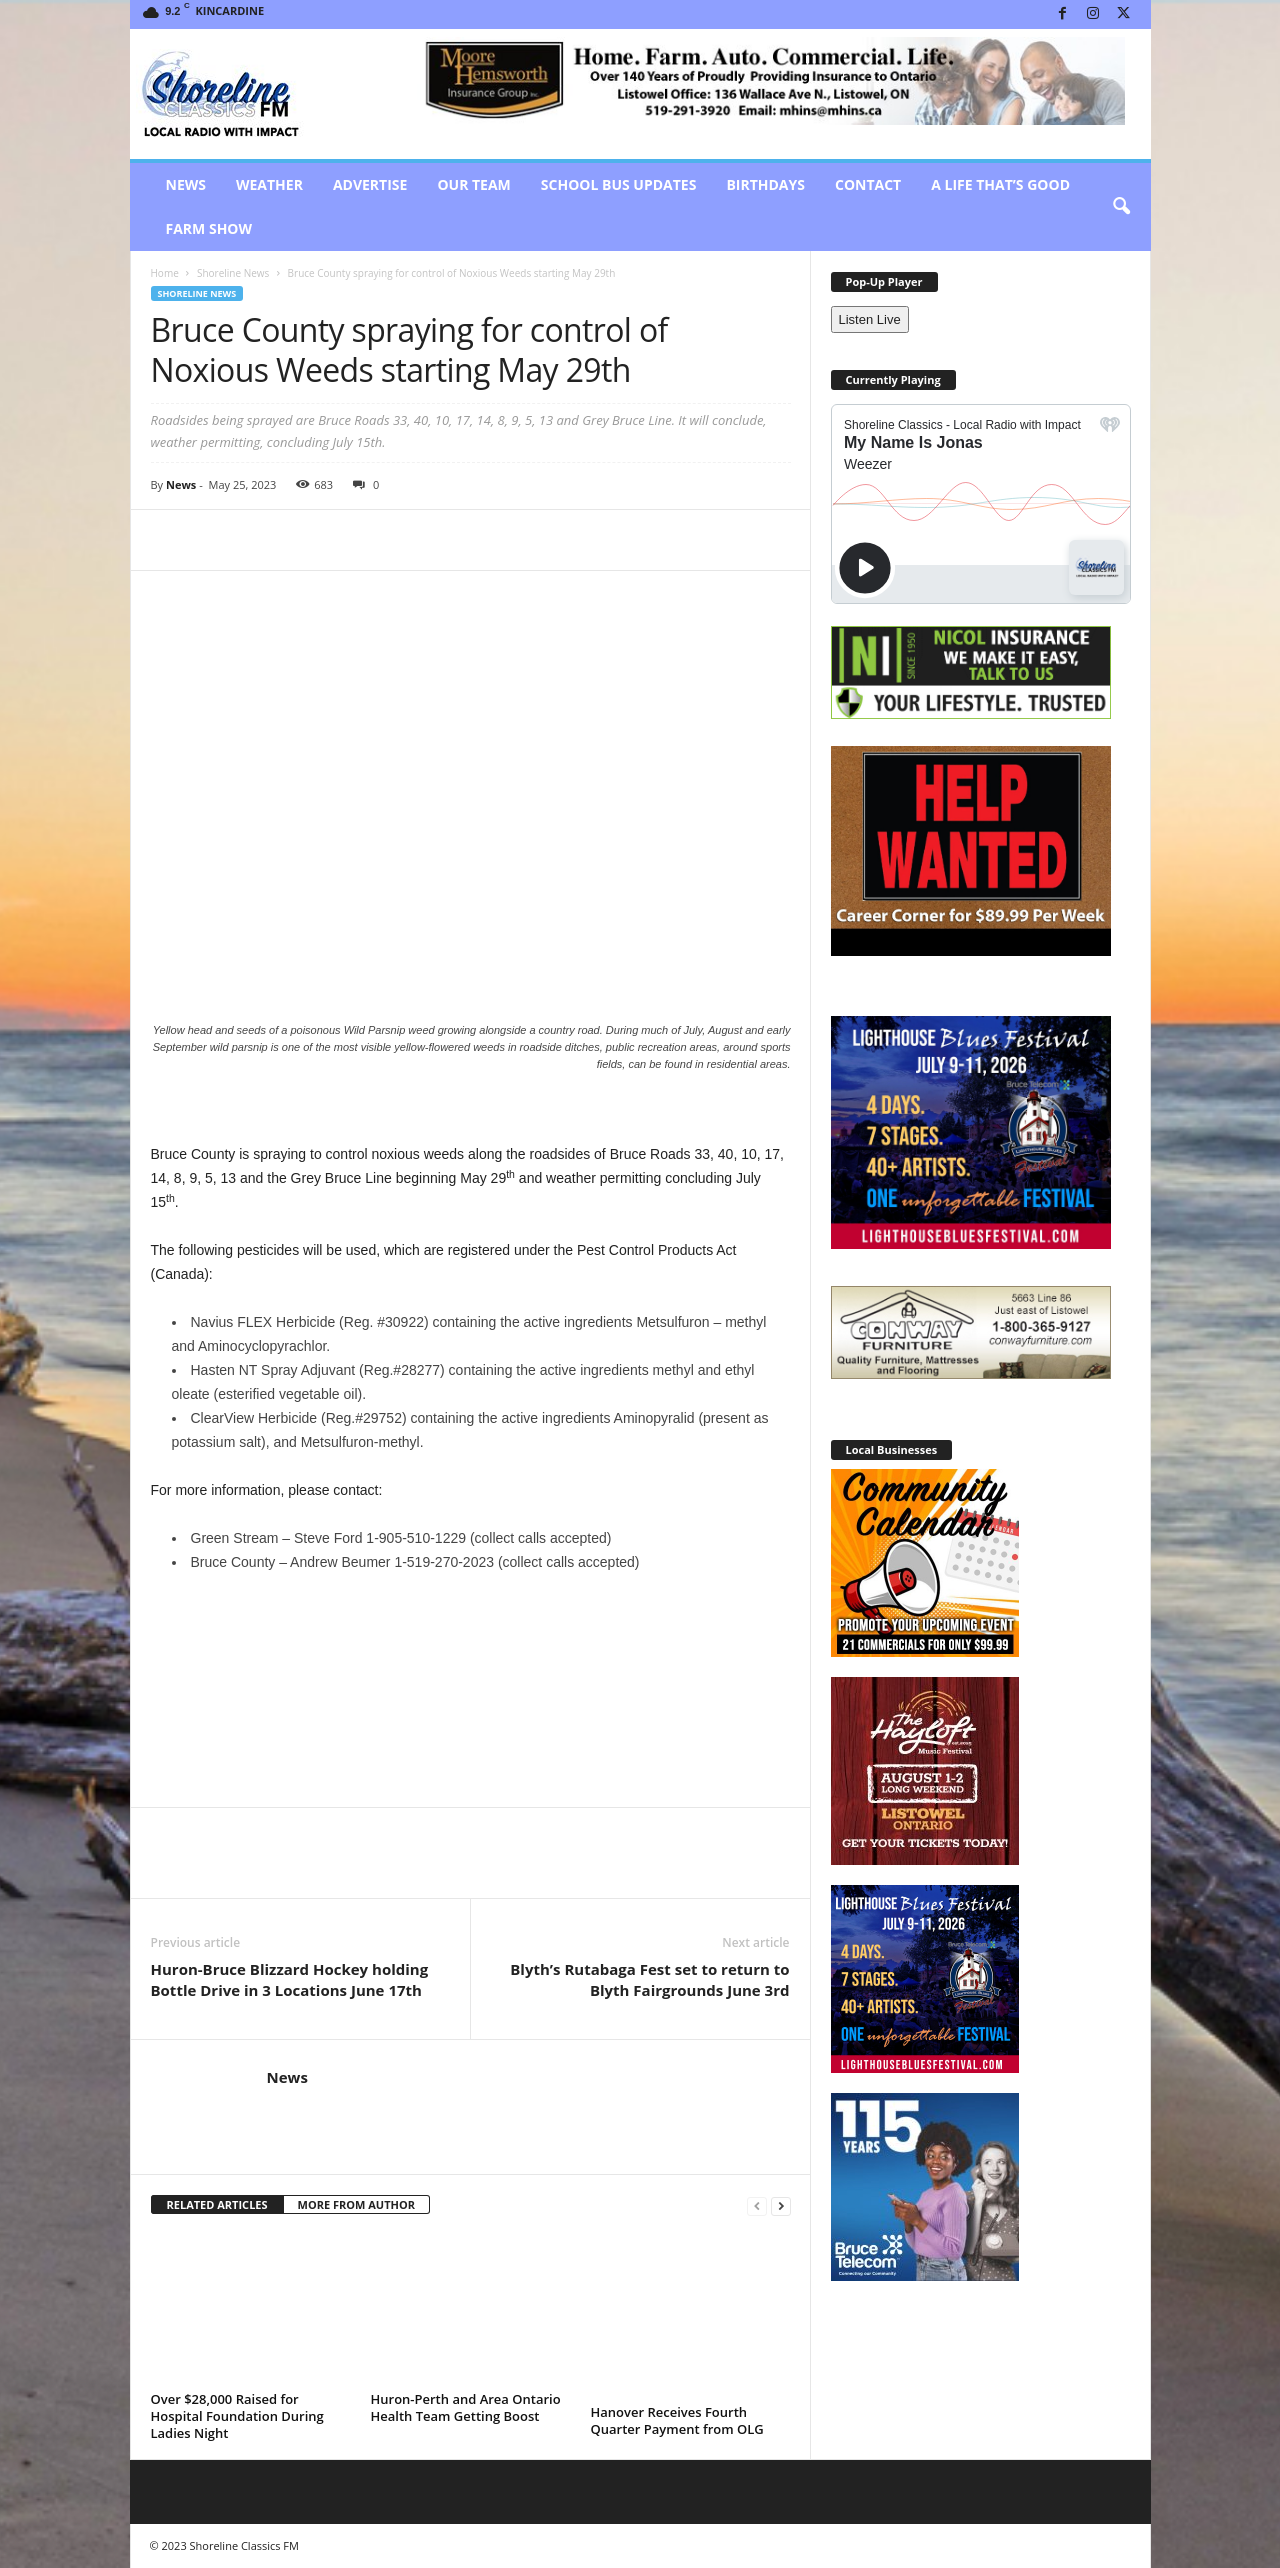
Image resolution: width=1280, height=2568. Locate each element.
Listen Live (870, 319)
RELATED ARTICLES (217, 2204)
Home (165, 273)
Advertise (370, 184)
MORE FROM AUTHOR (356, 2204)
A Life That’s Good (1000, 184)
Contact (868, 184)
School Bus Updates (619, 184)
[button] (1121, 207)
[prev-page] (757, 2205)
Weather (269, 184)
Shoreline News (233, 273)
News (186, 184)
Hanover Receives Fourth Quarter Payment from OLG (677, 2420)
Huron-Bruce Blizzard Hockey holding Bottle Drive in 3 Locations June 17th (290, 1979)
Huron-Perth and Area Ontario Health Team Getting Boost (466, 2407)
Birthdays (765, 184)
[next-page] (781, 2205)
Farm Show (209, 228)
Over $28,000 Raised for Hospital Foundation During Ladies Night (237, 2416)
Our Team (473, 184)
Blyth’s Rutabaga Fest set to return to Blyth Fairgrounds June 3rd (649, 1979)
